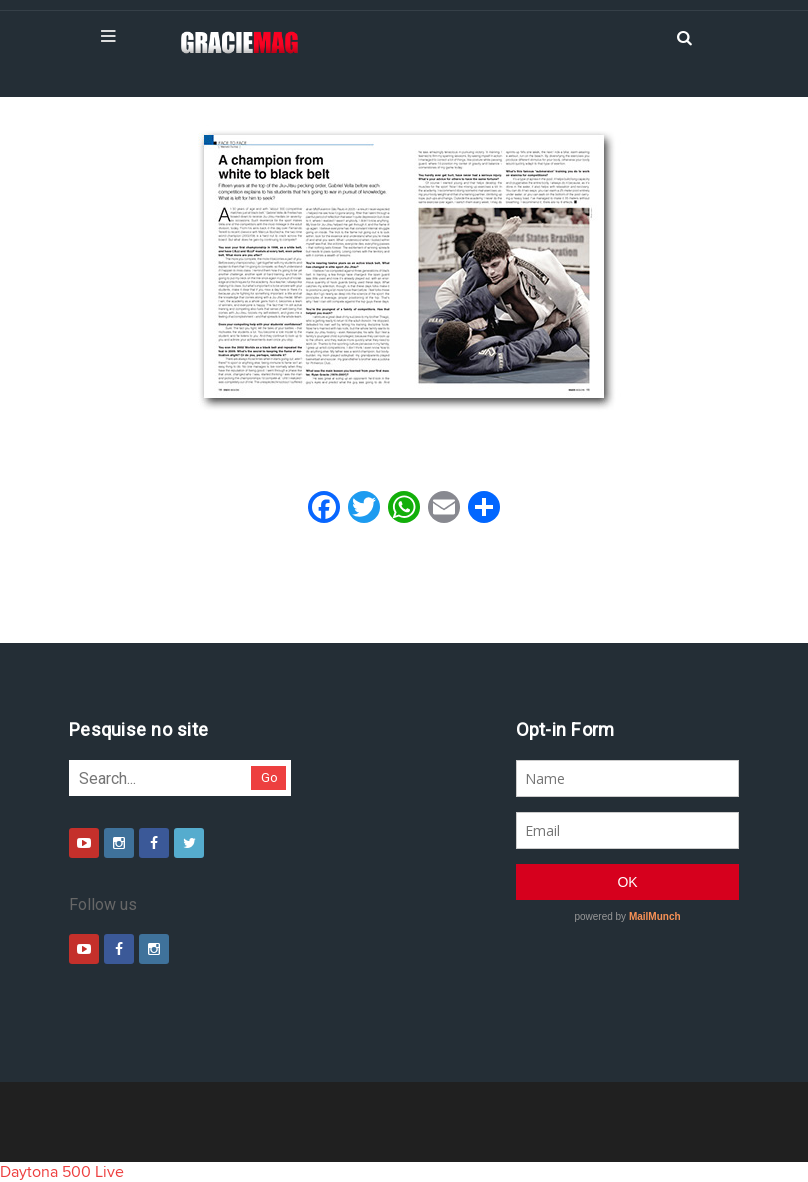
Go (269, 777)
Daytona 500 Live (62, 1172)
